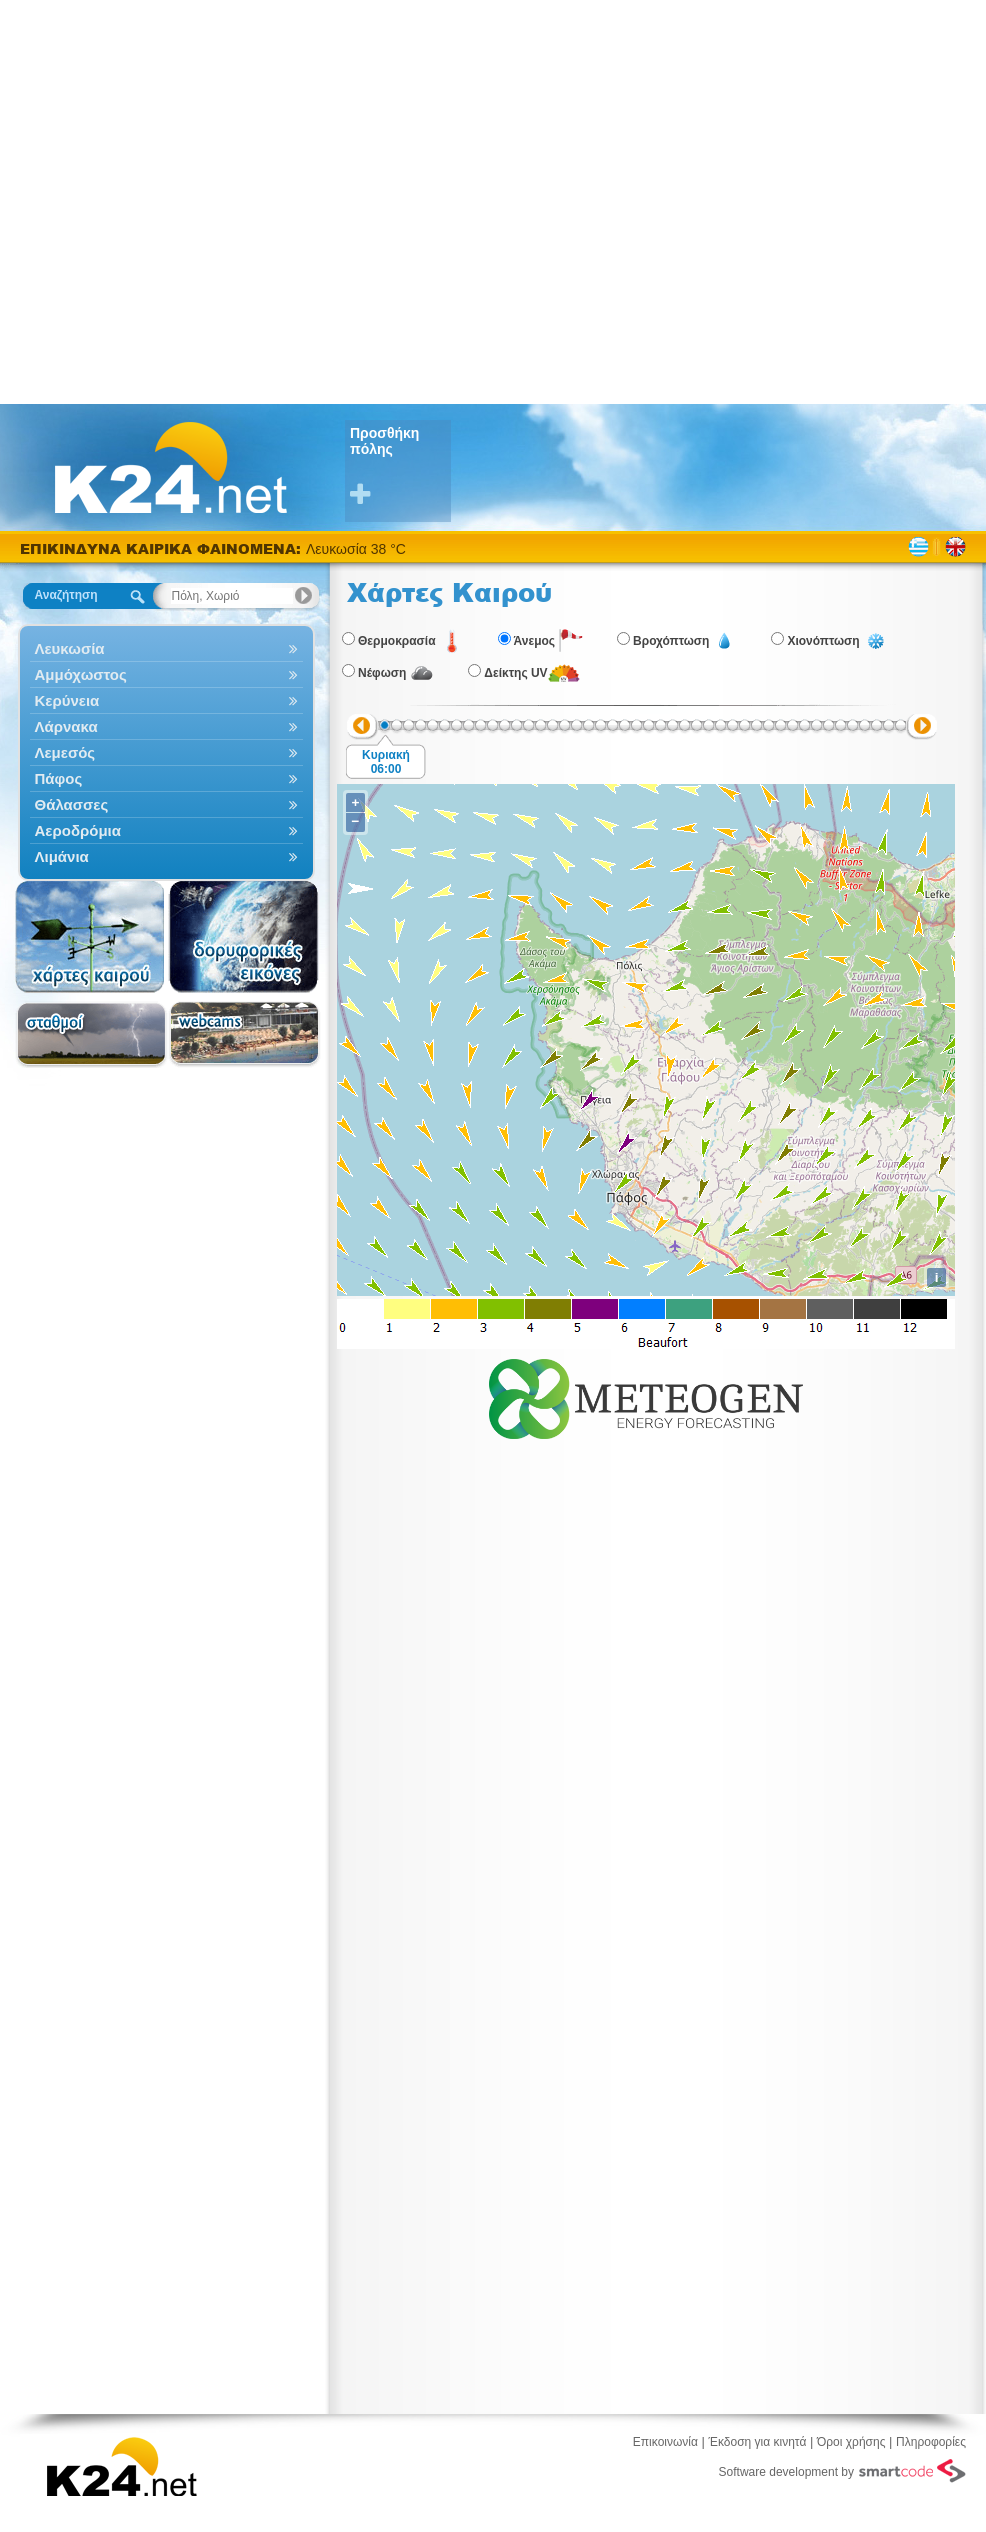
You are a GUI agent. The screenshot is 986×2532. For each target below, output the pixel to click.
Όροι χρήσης (851, 2442)
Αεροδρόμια (166, 830)
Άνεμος (535, 641)
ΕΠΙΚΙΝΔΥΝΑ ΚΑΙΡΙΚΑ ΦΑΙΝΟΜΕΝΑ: (163, 548)
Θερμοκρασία (397, 641)
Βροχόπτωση (671, 641)
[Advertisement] (200, 200)
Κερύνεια (166, 700)
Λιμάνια (166, 856)
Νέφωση (382, 673)
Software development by (842, 2471)
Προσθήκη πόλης (400, 466)
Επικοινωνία (665, 2442)
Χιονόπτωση (823, 641)
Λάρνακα (166, 726)
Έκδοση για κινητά (758, 2442)
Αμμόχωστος (166, 674)
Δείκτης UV (515, 673)
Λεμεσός (166, 752)
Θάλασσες (166, 804)
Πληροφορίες (931, 2442)
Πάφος (166, 778)
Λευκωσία (166, 648)
